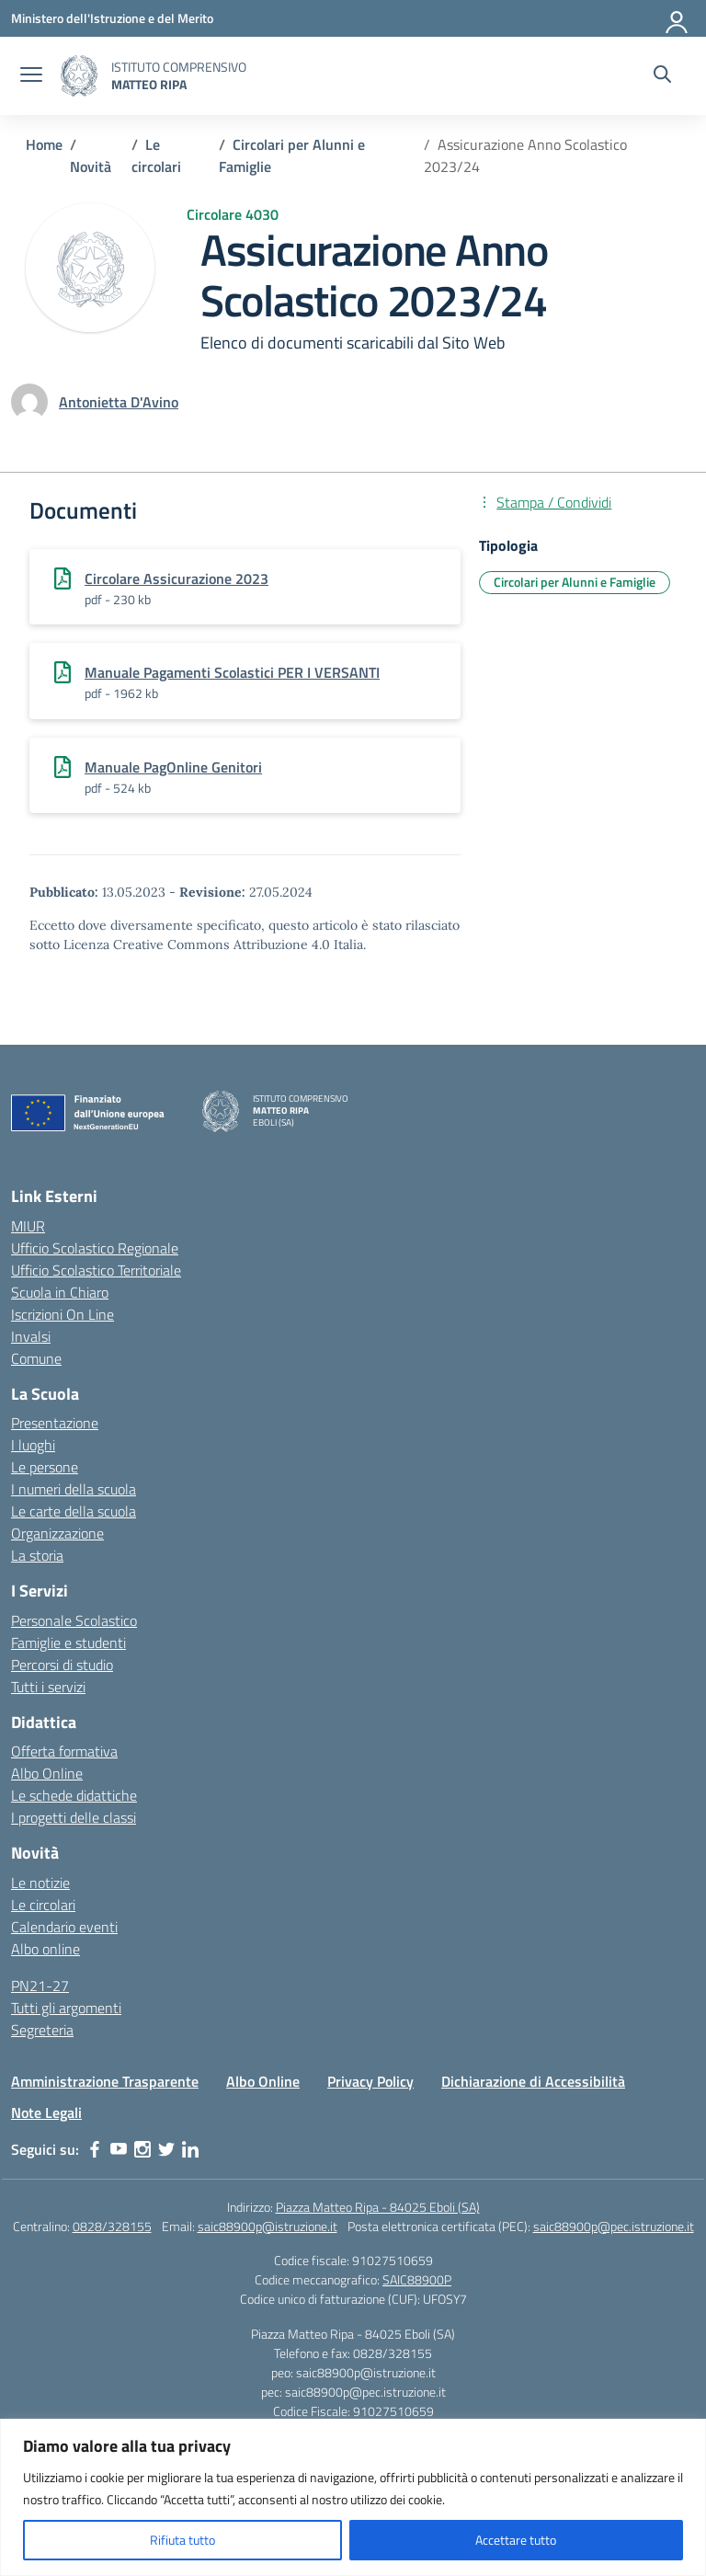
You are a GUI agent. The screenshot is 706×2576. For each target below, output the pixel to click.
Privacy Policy (370, 2081)
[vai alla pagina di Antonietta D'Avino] (118, 402)
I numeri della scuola (73, 1489)
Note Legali (46, 2112)
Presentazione (54, 1423)
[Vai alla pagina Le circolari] (156, 155)
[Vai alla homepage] (79, 76)
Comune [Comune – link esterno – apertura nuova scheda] (36, 1358)
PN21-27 (40, 1986)
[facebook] (94, 2149)
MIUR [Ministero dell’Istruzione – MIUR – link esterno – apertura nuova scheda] (28, 1226)
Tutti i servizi (48, 1687)
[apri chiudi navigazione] (31, 76)
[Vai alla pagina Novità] (90, 166)
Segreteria (42, 2030)
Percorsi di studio (62, 1665)
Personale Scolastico (74, 1620)
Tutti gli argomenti (66, 2008)
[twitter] (166, 2149)
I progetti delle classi (73, 1817)
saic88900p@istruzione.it (267, 2226)
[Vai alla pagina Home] (44, 144)
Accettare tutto (515, 2539)
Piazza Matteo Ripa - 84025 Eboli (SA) (378, 2206)
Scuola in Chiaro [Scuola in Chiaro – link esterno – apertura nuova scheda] (59, 1292)
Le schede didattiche (74, 1795)
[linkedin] (190, 2149)
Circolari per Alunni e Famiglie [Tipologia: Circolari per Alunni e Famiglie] (574, 581)
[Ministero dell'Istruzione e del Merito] (112, 18)
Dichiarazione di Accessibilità (533, 2081)
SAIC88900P (416, 2279)
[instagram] (142, 2149)
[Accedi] (677, 18)
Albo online (45, 1949)
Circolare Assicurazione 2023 (176, 578)
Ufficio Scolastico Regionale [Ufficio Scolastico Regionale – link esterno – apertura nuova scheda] (94, 1248)
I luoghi (33, 1445)
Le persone (44, 1467)
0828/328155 (112, 2226)
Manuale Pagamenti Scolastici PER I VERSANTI (232, 672)
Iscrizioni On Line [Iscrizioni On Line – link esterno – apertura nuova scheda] (62, 1314)
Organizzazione (57, 1533)
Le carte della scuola (73, 1511)
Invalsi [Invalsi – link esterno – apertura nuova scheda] (31, 1336)
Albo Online (47, 1773)
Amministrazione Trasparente (105, 2081)
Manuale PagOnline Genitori (173, 767)
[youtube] (118, 2149)
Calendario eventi (64, 1927)
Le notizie (40, 1883)
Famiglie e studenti (68, 1642)
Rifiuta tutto (182, 2539)
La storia (37, 1555)
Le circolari (43, 1905)
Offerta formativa (64, 1751)
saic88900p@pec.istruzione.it (613, 2226)
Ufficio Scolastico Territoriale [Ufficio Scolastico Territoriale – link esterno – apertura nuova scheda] (96, 1270)
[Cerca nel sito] (662, 76)
